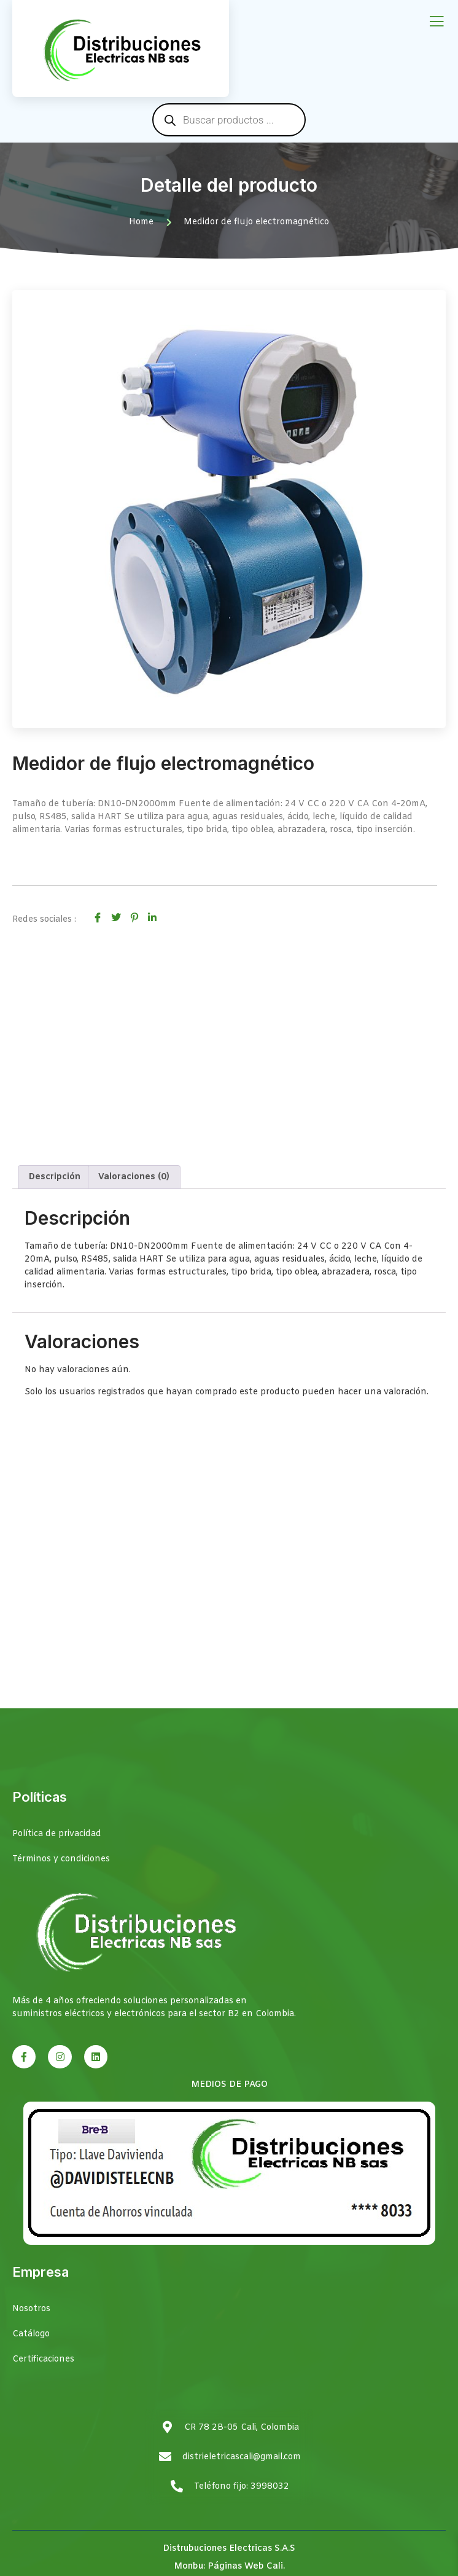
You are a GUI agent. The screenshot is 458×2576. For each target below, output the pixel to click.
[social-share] (98, 917)
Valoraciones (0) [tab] (133, 1177)
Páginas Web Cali (245, 2566)
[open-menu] (436, 22)
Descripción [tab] (54, 1177)
